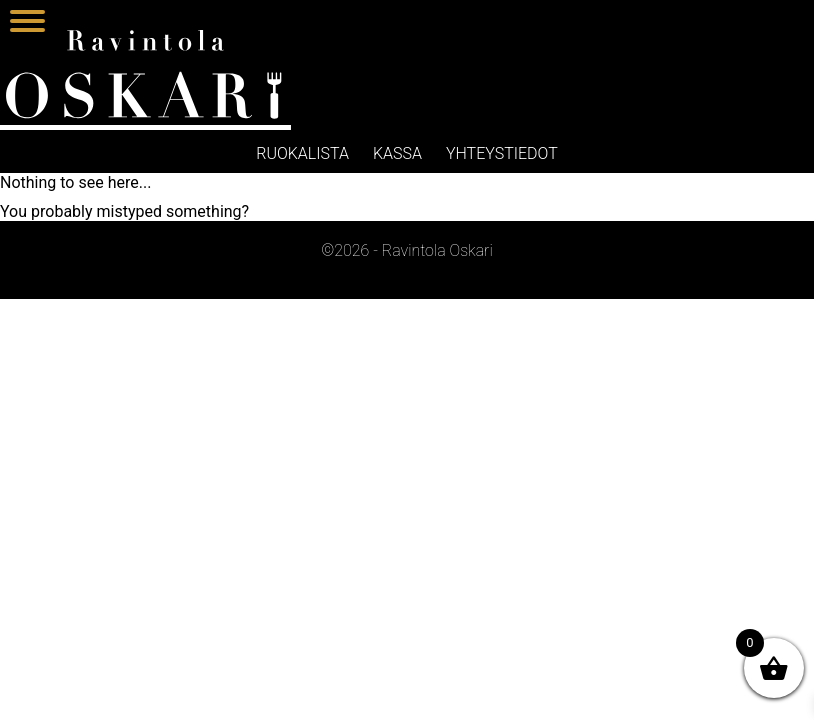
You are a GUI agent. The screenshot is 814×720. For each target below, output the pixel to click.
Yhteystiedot (502, 153)
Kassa (397, 153)
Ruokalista (302, 153)
